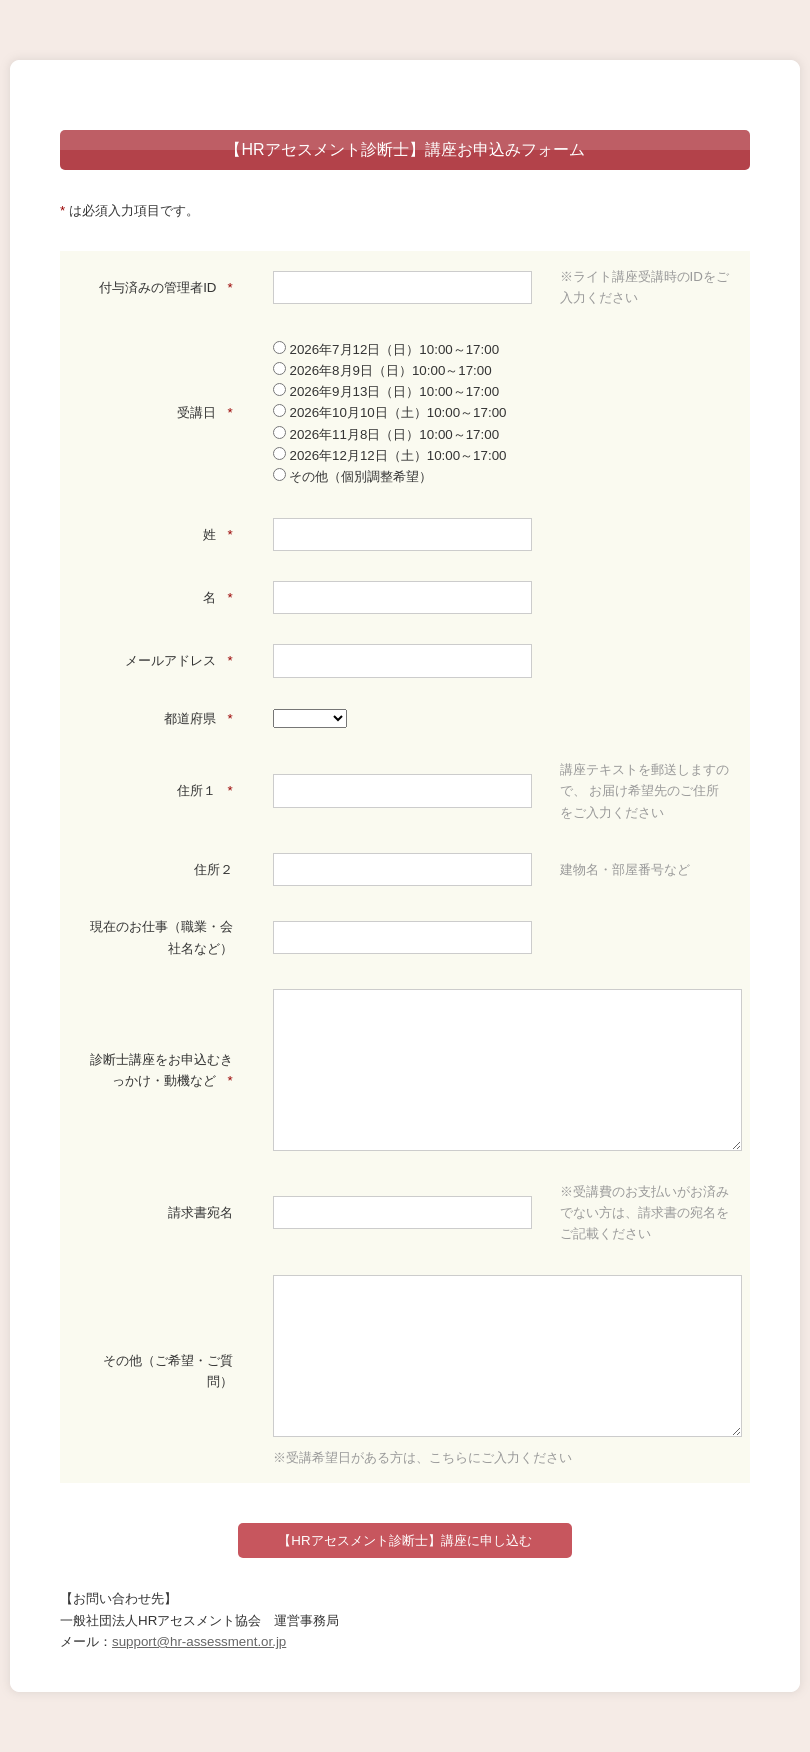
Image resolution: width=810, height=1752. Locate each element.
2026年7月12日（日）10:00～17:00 (386, 349)
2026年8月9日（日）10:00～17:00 (382, 370)
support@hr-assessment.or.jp (199, 1641)
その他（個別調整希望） (353, 476)
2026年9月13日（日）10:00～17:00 (386, 391)
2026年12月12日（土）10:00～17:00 (390, 455)
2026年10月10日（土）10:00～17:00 (390, 412)
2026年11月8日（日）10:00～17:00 (386, 434)
